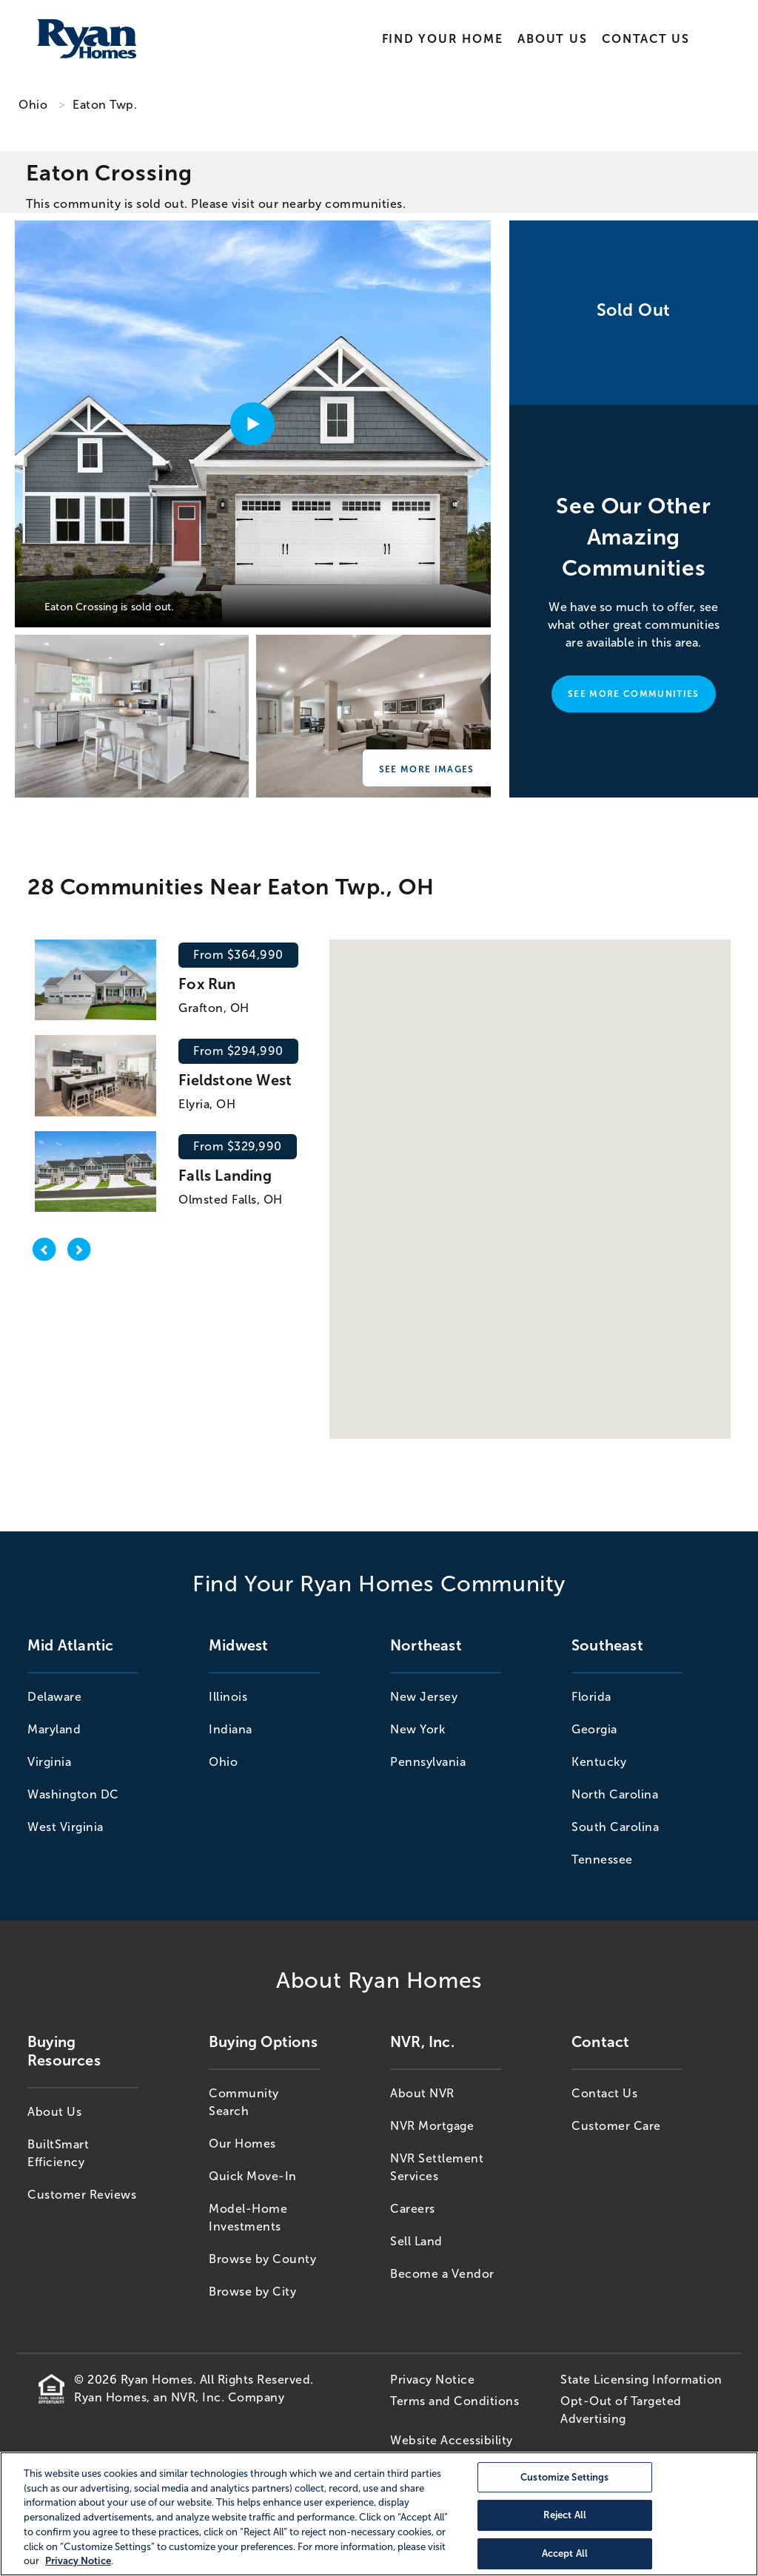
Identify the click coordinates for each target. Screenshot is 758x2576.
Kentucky (598, 1762)
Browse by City (252, 2291)
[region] (379, 2514)
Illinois (228, 1696)
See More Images (426, 769)
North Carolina (614, 1794)
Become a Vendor (442, 2274)
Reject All (564, 2515)
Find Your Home (442, 39)
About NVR (422, 2093)
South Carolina (615, 1827)
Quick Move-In (253, 2176)
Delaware (54, 1696)
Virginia (49, 1762)
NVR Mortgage (432, 2126)
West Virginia (65, 1827)
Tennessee (602, 1859)
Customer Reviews (81, 2194)
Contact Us (646, 39)
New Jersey (423, 1696)
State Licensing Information (641, 2379)
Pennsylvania (428, 1762)
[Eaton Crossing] (132, 716)
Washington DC (73, 1794)
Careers (412, 2208)
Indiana (230, 1729)
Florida (591, 1696)
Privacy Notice (432, 2379)
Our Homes (242, 2143)
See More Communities (633, 694)
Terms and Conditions (454, 2401)
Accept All (565, 2553)
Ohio (33, 104)
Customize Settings (564, 2477)
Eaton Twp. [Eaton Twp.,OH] (105, 104)
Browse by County (262, 2259)
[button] (522, 1165)
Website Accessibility (451, 2440)
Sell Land (416, 2241)
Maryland (54, 1729)
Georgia (594, 1729)
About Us (552, 39)
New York (417, 1729)
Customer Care (616, 2126)
